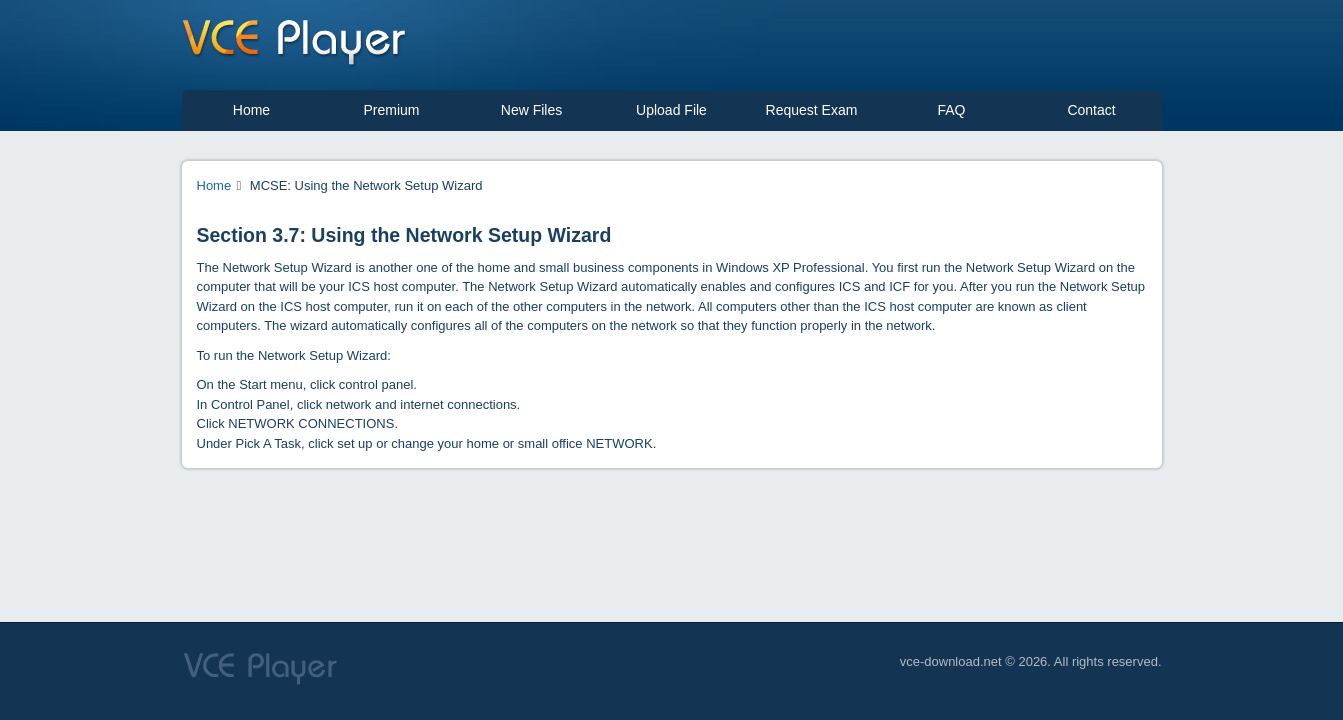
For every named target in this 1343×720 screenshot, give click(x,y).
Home (251, 110)
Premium (391, 110)
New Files (531, 110)
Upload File (671, 110)
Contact (1091, 110)
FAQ (951, 110)
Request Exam (812, 110)
